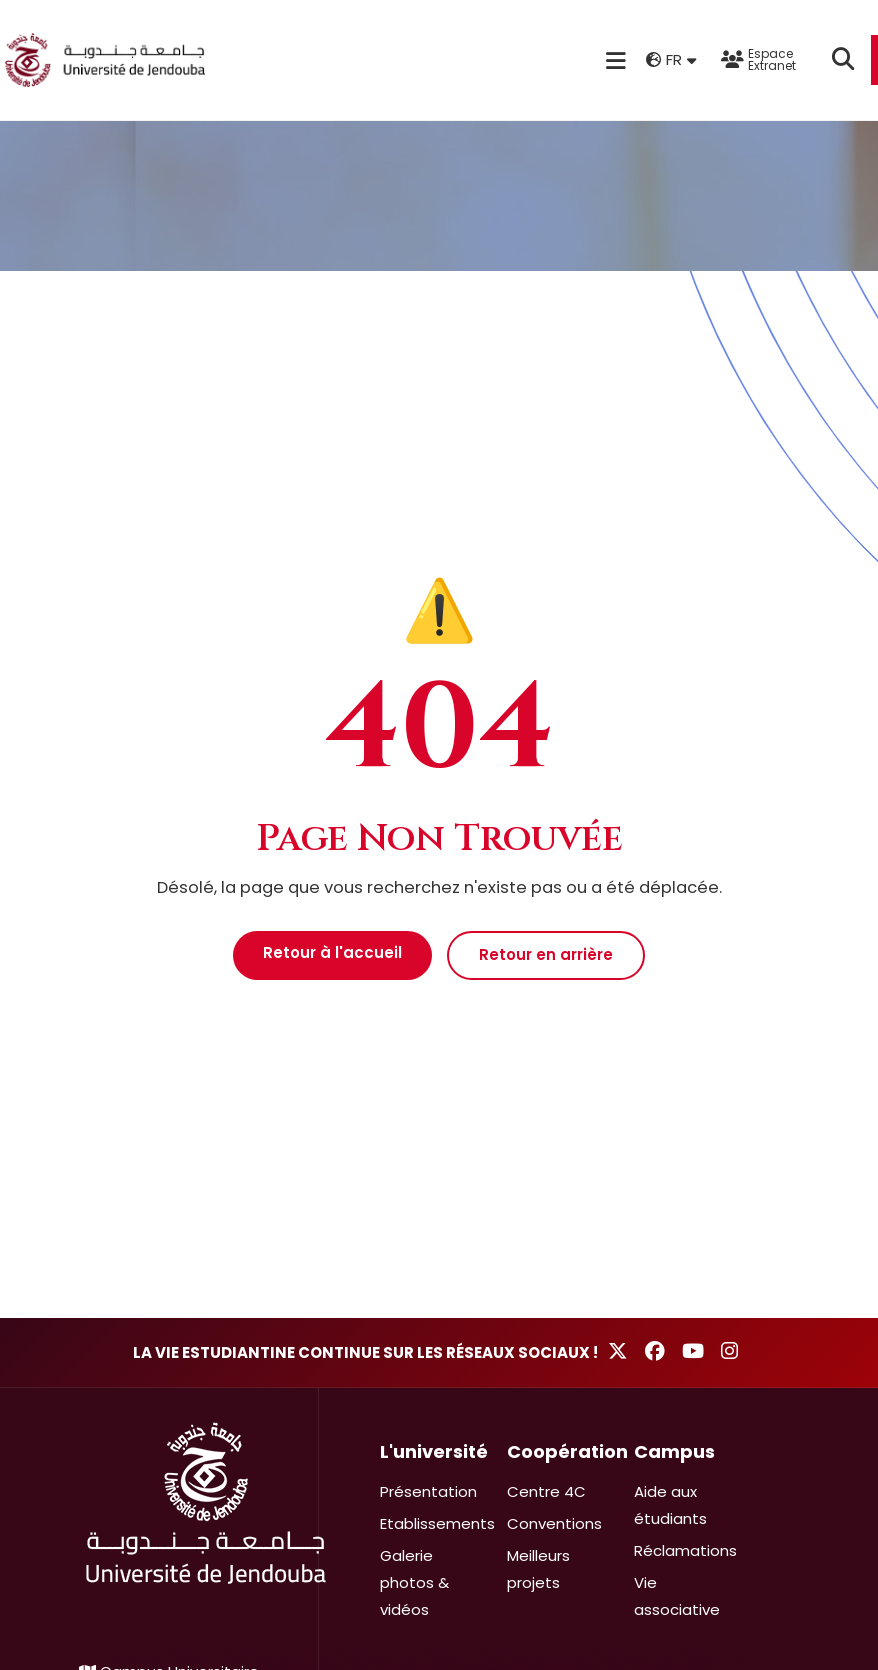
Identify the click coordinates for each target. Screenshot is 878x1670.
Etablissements (437, 1523)
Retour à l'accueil (332, 952)
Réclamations (685, 1550)
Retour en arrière (546, 954)
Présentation (428, 1491)
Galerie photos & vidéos (414, 1582)
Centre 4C (546, 1491)
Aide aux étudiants (670, 1505)
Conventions (554, 1523)
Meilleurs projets (538, 1569)
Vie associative (677, 1596)
